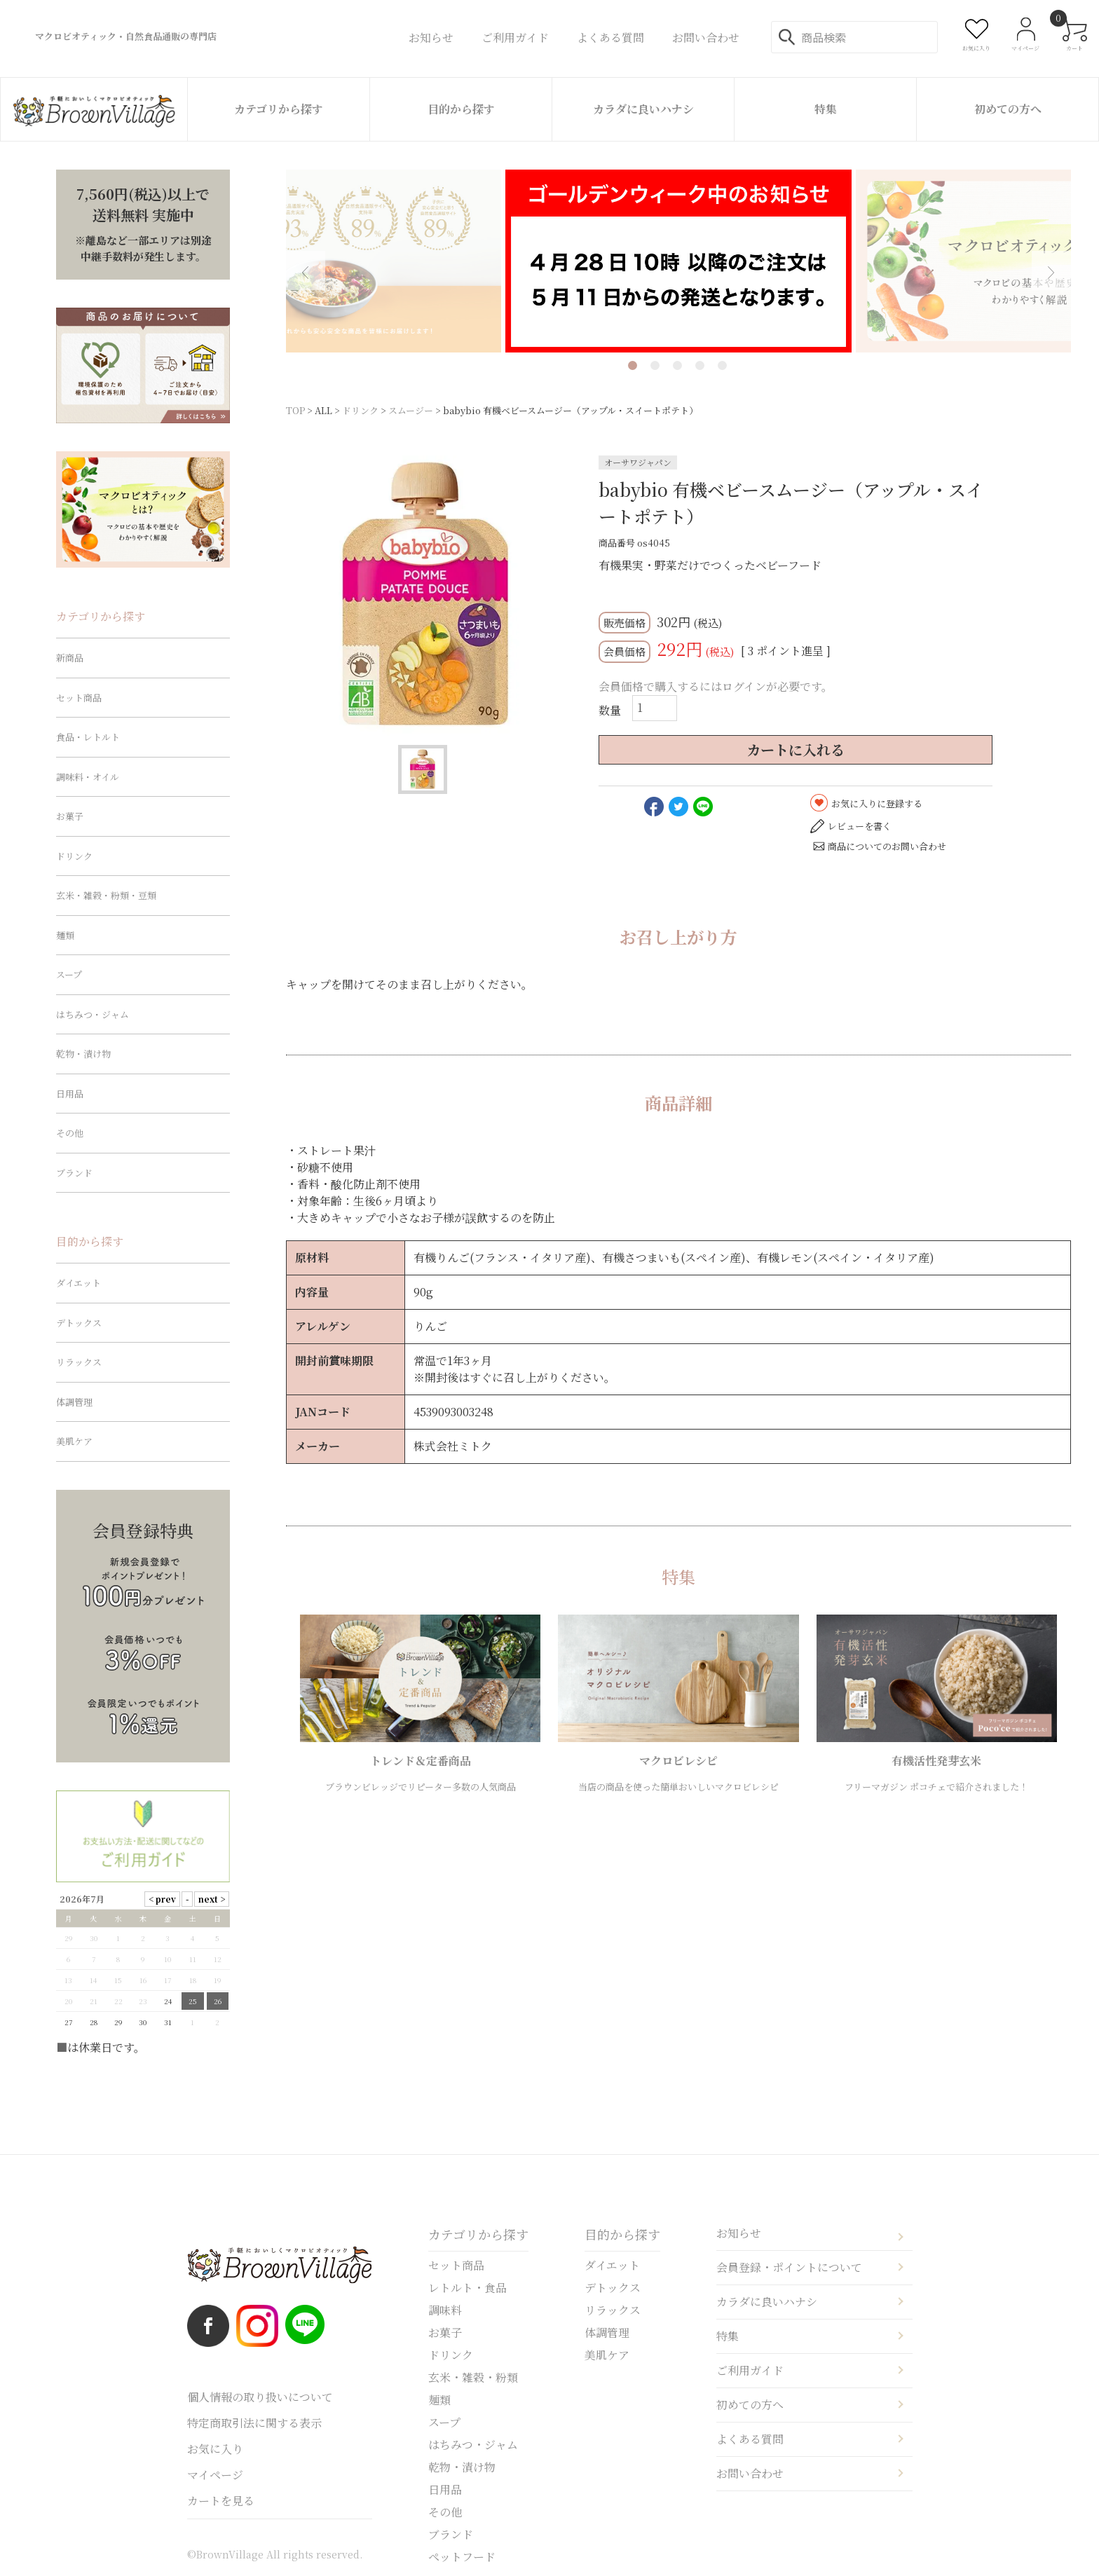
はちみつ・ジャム (92, 1014)
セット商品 (79, 697)
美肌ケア (74, 1441)
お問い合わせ (750, 2473)
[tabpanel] (678, 261)
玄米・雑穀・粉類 (473, 2377)
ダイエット (78, 1282)
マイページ (215, 2475)
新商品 (69, 657)
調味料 (445, 2310)
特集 (825, 109)
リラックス (79, 1362)
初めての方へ (1008, 109)
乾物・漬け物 (83, 1053)
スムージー (410, 410)
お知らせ (738, 2233)
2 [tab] (655, 365)
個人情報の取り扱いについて (260, 2397)
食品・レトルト (88, 737)
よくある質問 (750, 2439)
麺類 (65, 935)
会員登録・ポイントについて (789, 2267)
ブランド (74, 1172)
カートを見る (220, 2501)
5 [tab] (722, 365)
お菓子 (69, 816)
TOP (295, 410)
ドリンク (360, 410)
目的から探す (461, 109)
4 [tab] (699, 365)
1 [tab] (632, 365)
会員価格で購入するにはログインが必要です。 (716, 686)
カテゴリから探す (278, 109)
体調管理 (74, 1402)
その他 (69, 1132)
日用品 (69, 1093)
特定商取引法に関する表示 (254, 2423)
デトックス (79, 1322)
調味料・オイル (87, 776)
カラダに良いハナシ (643, 109)
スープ (69, 974)
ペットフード (462, 2557)
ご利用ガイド (750, 2370)
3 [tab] (677, 365)
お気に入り (215, 2449)
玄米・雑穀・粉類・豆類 (106, 895)
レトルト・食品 (467, 2288)
